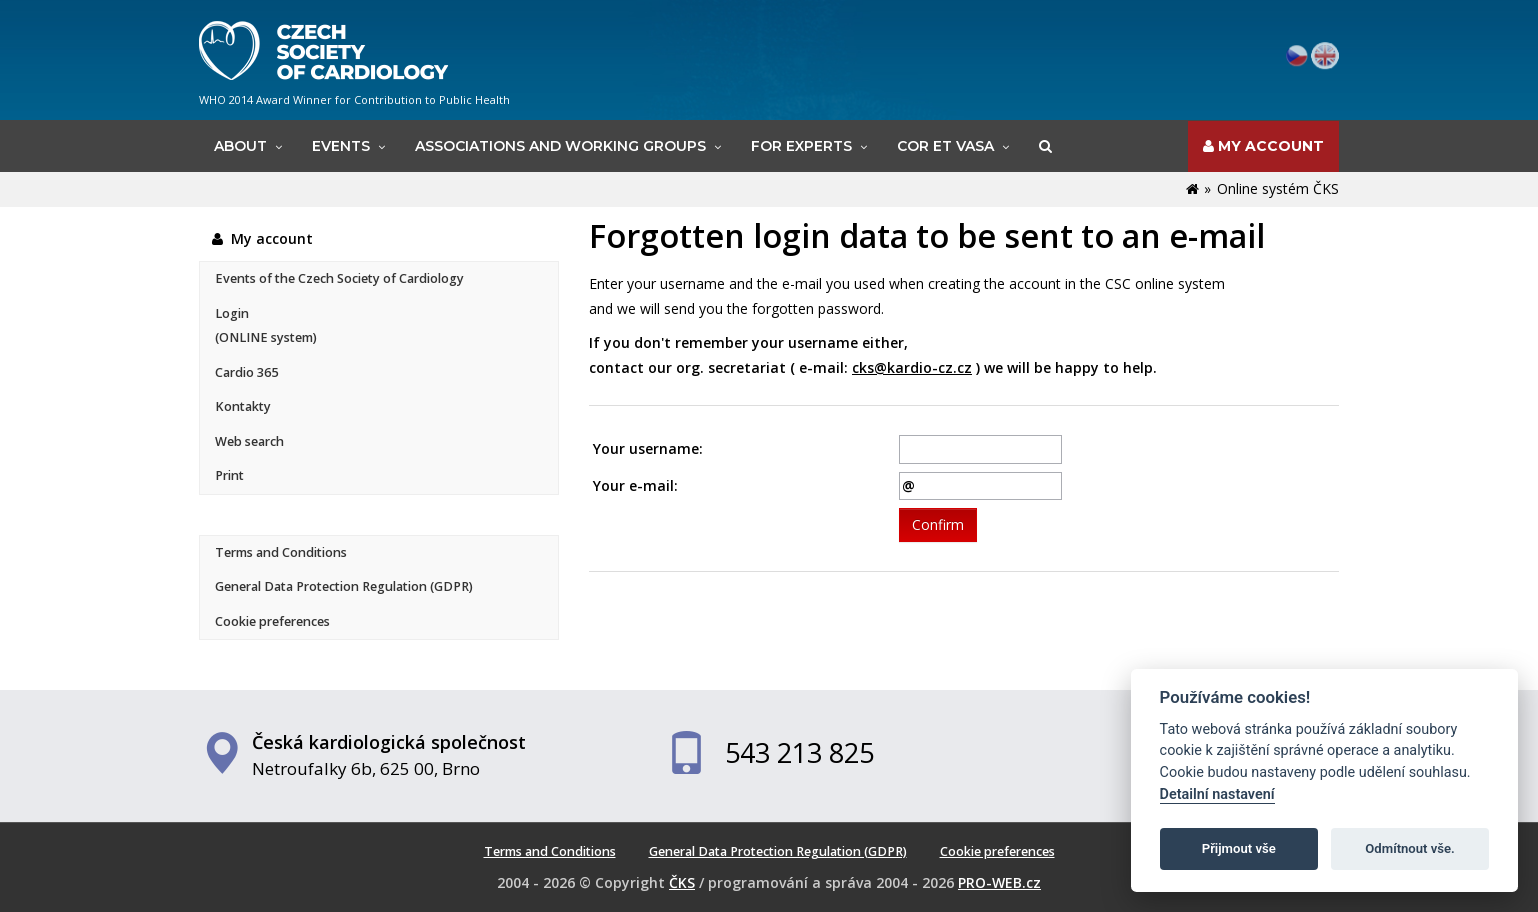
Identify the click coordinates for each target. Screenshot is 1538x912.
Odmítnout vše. (1410, 848)
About (240, 146)
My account (1263, 146)
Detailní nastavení (1217, 794)
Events (341, 146)
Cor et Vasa (945, 146)
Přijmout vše (1239, 848)
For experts (801, 146)
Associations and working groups (560, 146)
